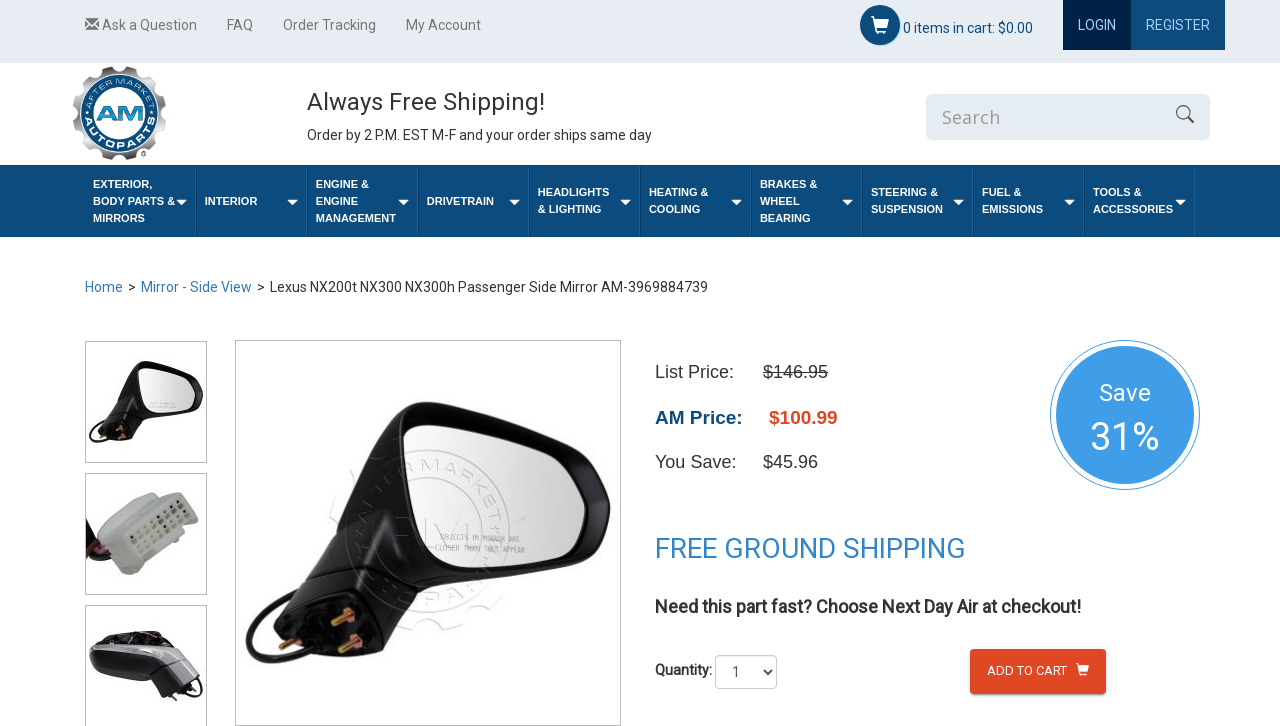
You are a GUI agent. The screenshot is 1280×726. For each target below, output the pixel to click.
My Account (443, 25)
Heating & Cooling (695, 200)
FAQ (240, 25)
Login (1097, 25)
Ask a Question (141, 25)
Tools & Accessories (1139, 200)
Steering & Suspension (917, 200)
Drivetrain (473, 201)
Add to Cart (1038, 670)
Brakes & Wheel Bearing (806, 201)
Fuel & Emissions (1028, 200)
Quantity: (683, 670)
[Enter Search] (1043, 117)
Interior (251, 201)
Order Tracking (329, 25)
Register (1178, 25)
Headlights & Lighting (584, 200)
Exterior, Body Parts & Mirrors (140, 201)
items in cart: (946, 25)
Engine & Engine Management (362, 201)
